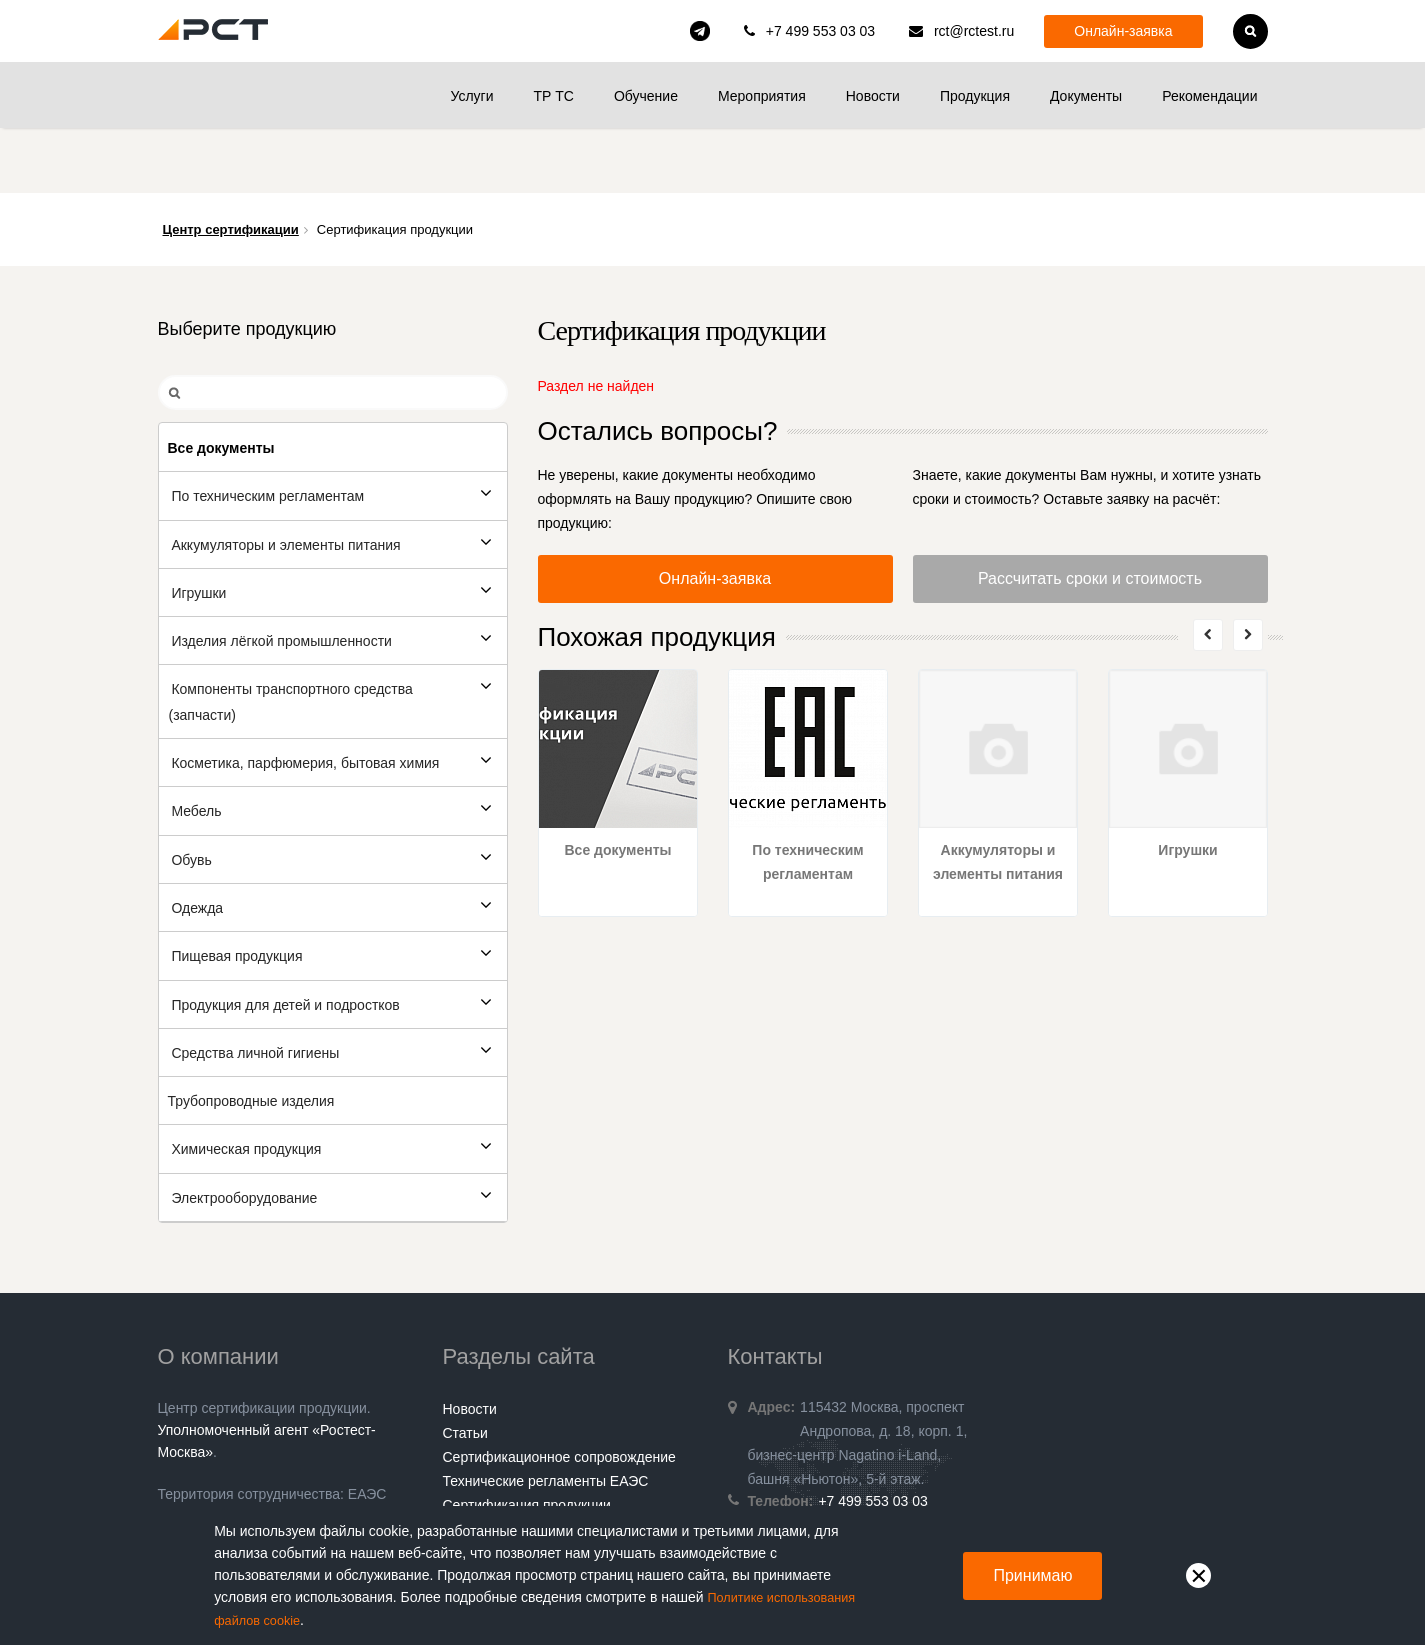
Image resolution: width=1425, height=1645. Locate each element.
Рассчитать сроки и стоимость (1090, 513)
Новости (873, 96)
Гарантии (473, 1488)
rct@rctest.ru (974, 31)
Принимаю (1032, 1576)
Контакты (473, 1464)
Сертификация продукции (527, 1440)
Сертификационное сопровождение (559, 1392)
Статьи (465, 1368)
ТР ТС (553, 96)
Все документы (617, 785)
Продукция (975, 96)
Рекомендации (1209, 96)
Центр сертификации (231, 164)
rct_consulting (700, 31)
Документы (1086, 96)
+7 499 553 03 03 (820, 31)
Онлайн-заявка (1123, 31)
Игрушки (1187, 785)
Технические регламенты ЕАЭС (546, 1416)
